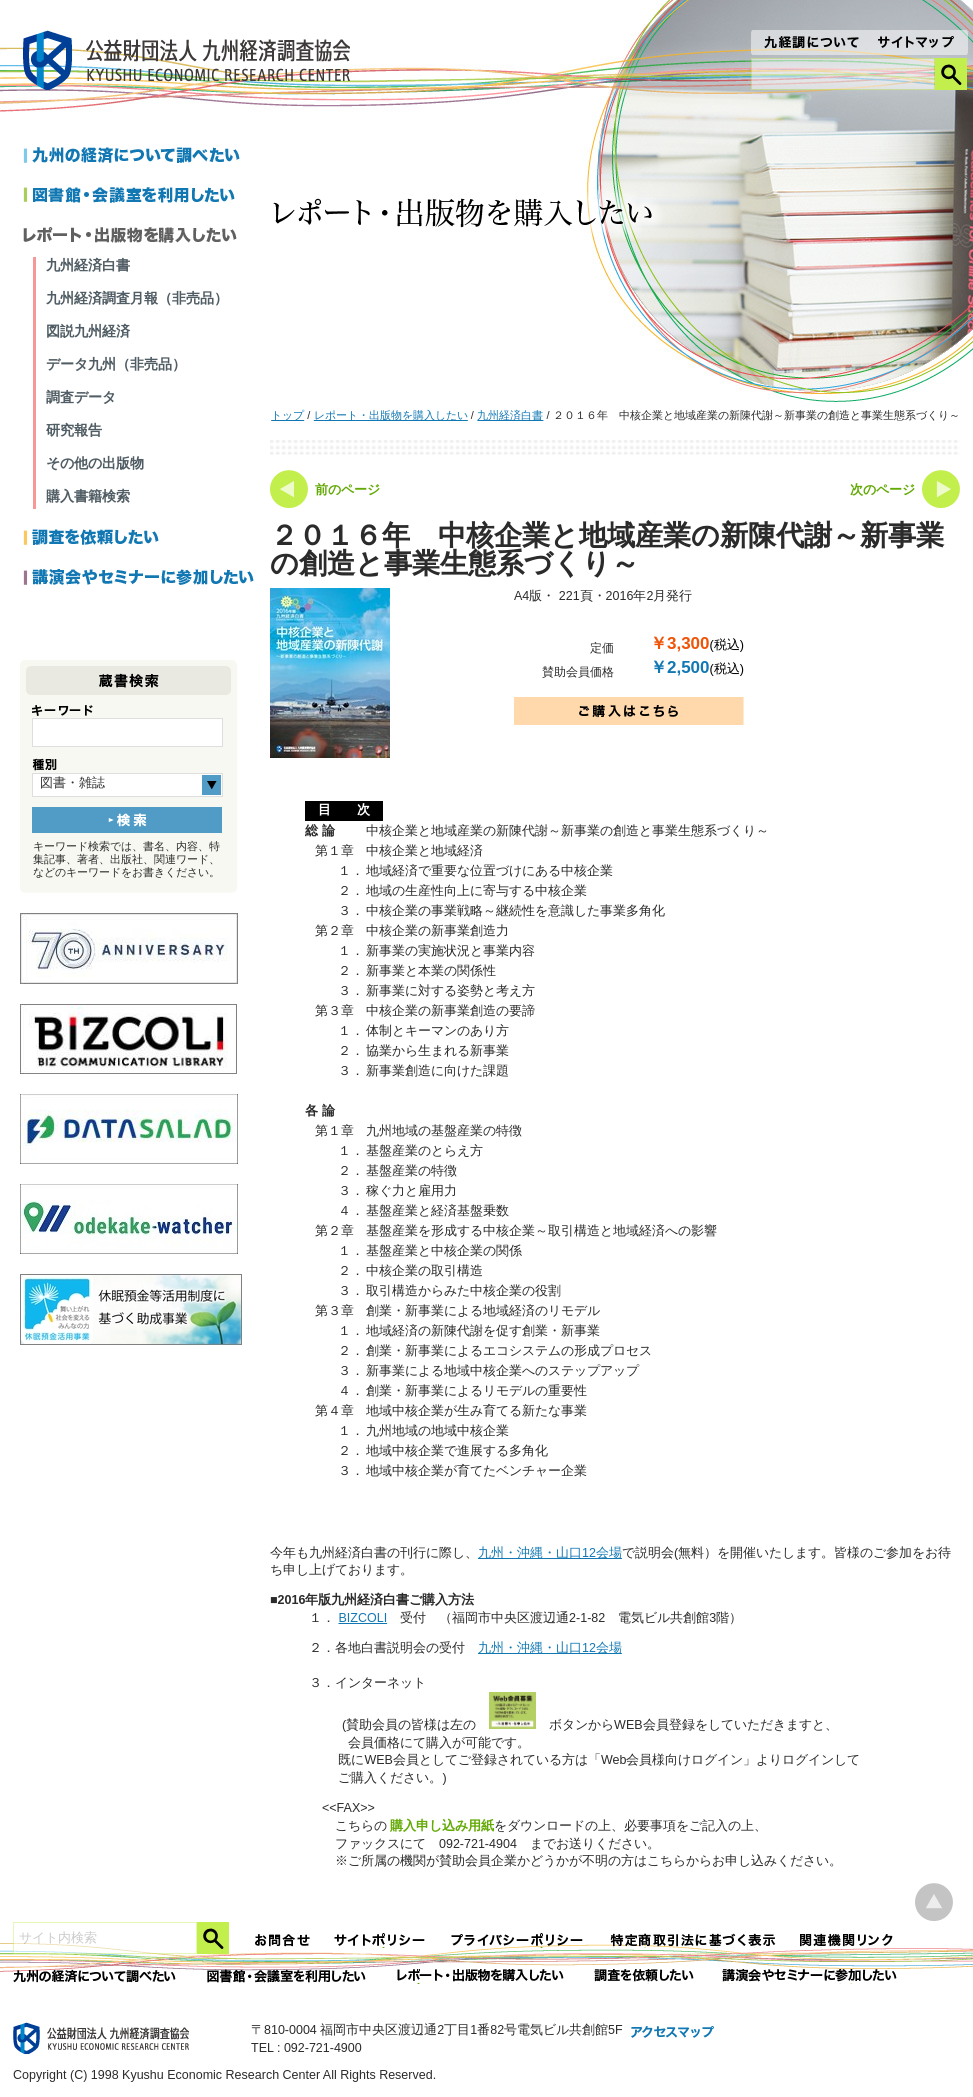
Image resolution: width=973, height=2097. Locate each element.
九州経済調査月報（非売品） (137, 298)
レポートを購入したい (139, 237)
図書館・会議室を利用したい (139, 197)
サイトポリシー (381, 1940)
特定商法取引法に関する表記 (693, 1940)
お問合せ (283, 1940)
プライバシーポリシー (519, 1940)
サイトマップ (916, 44)
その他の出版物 (95, 463)
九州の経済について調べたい (139, 157)
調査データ (81, 397)
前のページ (347, 490)
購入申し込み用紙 (442, 1825)
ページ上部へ (934, 1902)
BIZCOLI (362, 1618)
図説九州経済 (88, 331)
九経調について (810, 44)
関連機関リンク (847, 1940)
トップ (287, 415)
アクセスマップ (673, 2033)
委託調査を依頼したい (644, 1976)
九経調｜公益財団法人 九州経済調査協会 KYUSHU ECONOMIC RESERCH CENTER (191, 63)
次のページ (882, 490)
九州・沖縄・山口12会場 (550, 1553)
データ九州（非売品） (116, 364)
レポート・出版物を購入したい (391, 415)
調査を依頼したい (139, 539)
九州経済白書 (510, 415)
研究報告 (74, 430)
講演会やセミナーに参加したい (139, 579)
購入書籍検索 (88, 496)
